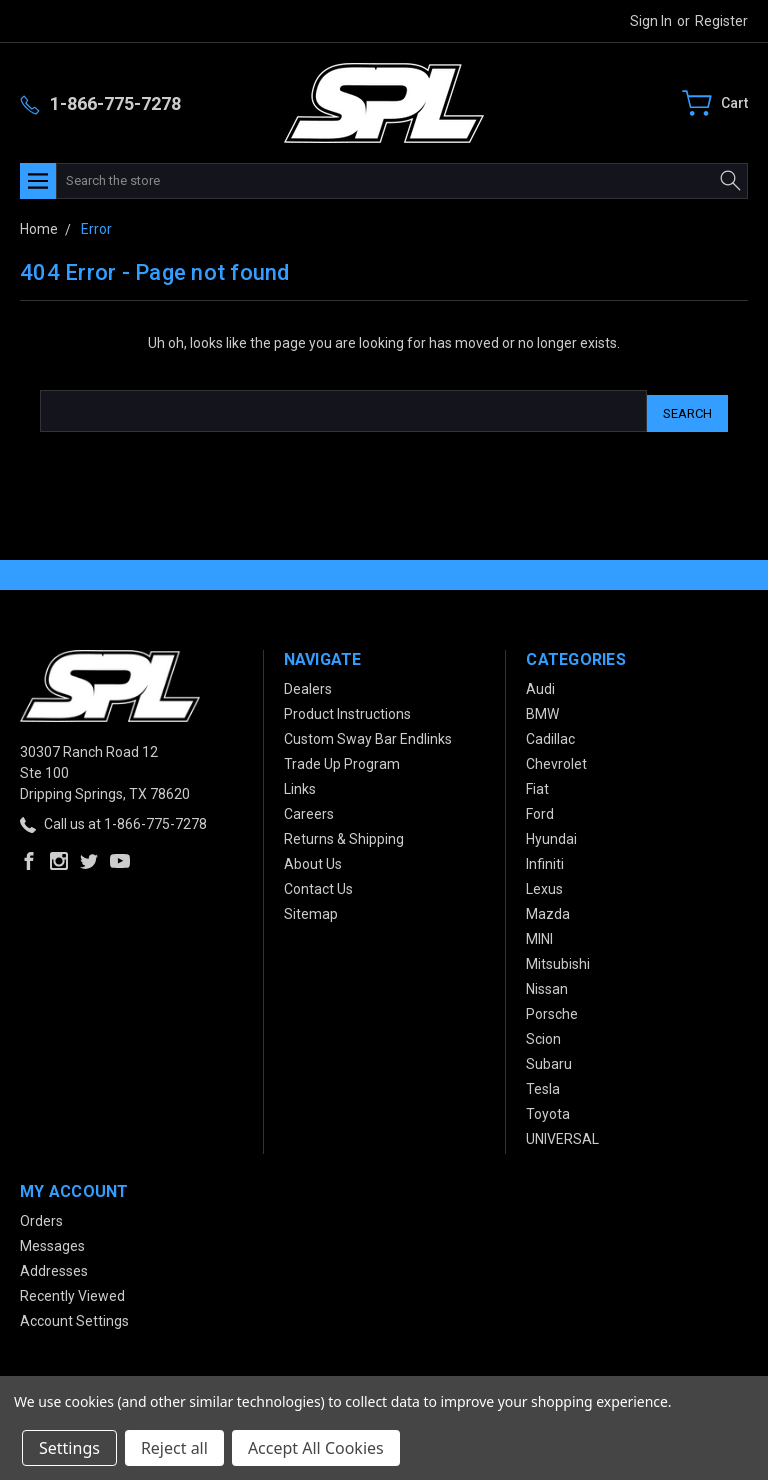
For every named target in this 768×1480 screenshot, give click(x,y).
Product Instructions (347, 709)
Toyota (548, 1109)
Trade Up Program (342, 759)
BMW (542, 709)
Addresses (54, 1266)
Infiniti (545, 859)
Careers (309, 809)
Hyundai (551, 834)
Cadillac (550, 734)
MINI (539, 934)
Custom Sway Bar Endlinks (368, 734)
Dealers (308, 684)
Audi (540, 684)
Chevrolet (556, 759)
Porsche (552, 1009)
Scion (543, 1034)
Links (300, 784)
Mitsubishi (558, 959)
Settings (69, 1448)
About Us (313, 859)
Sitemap (311, 909)
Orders (41, 1216)
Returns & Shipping (344, 834)
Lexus (544, 884)
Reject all (174, 1448)
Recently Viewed (72, 1291)
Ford (540, 809)
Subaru (549, 1059)
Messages (52, 1241)
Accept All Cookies (316, 1448)
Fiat (537, 784)
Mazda (548, 909)
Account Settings (74, 1316)
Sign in (651, 21)
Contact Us (318, 884)
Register (721, 21)
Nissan (547, 984)
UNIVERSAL (562, 1134)
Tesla (543, 1084)
